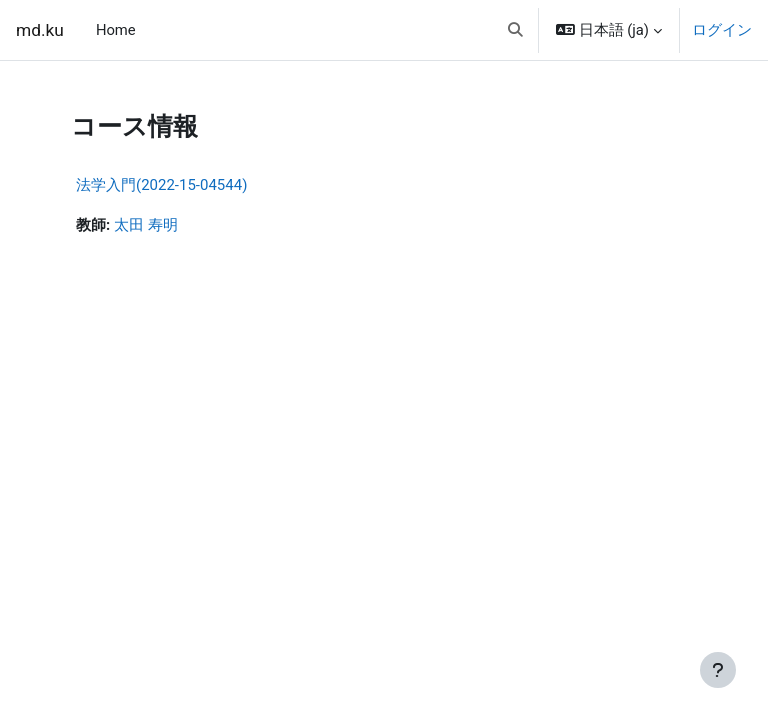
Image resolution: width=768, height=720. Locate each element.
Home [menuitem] (116, 30)
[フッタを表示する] (718, 670)
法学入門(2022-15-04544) (161, 185)
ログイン (722, 30)
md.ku (40, 30)
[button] (516, 30)
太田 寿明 (146, 225)
